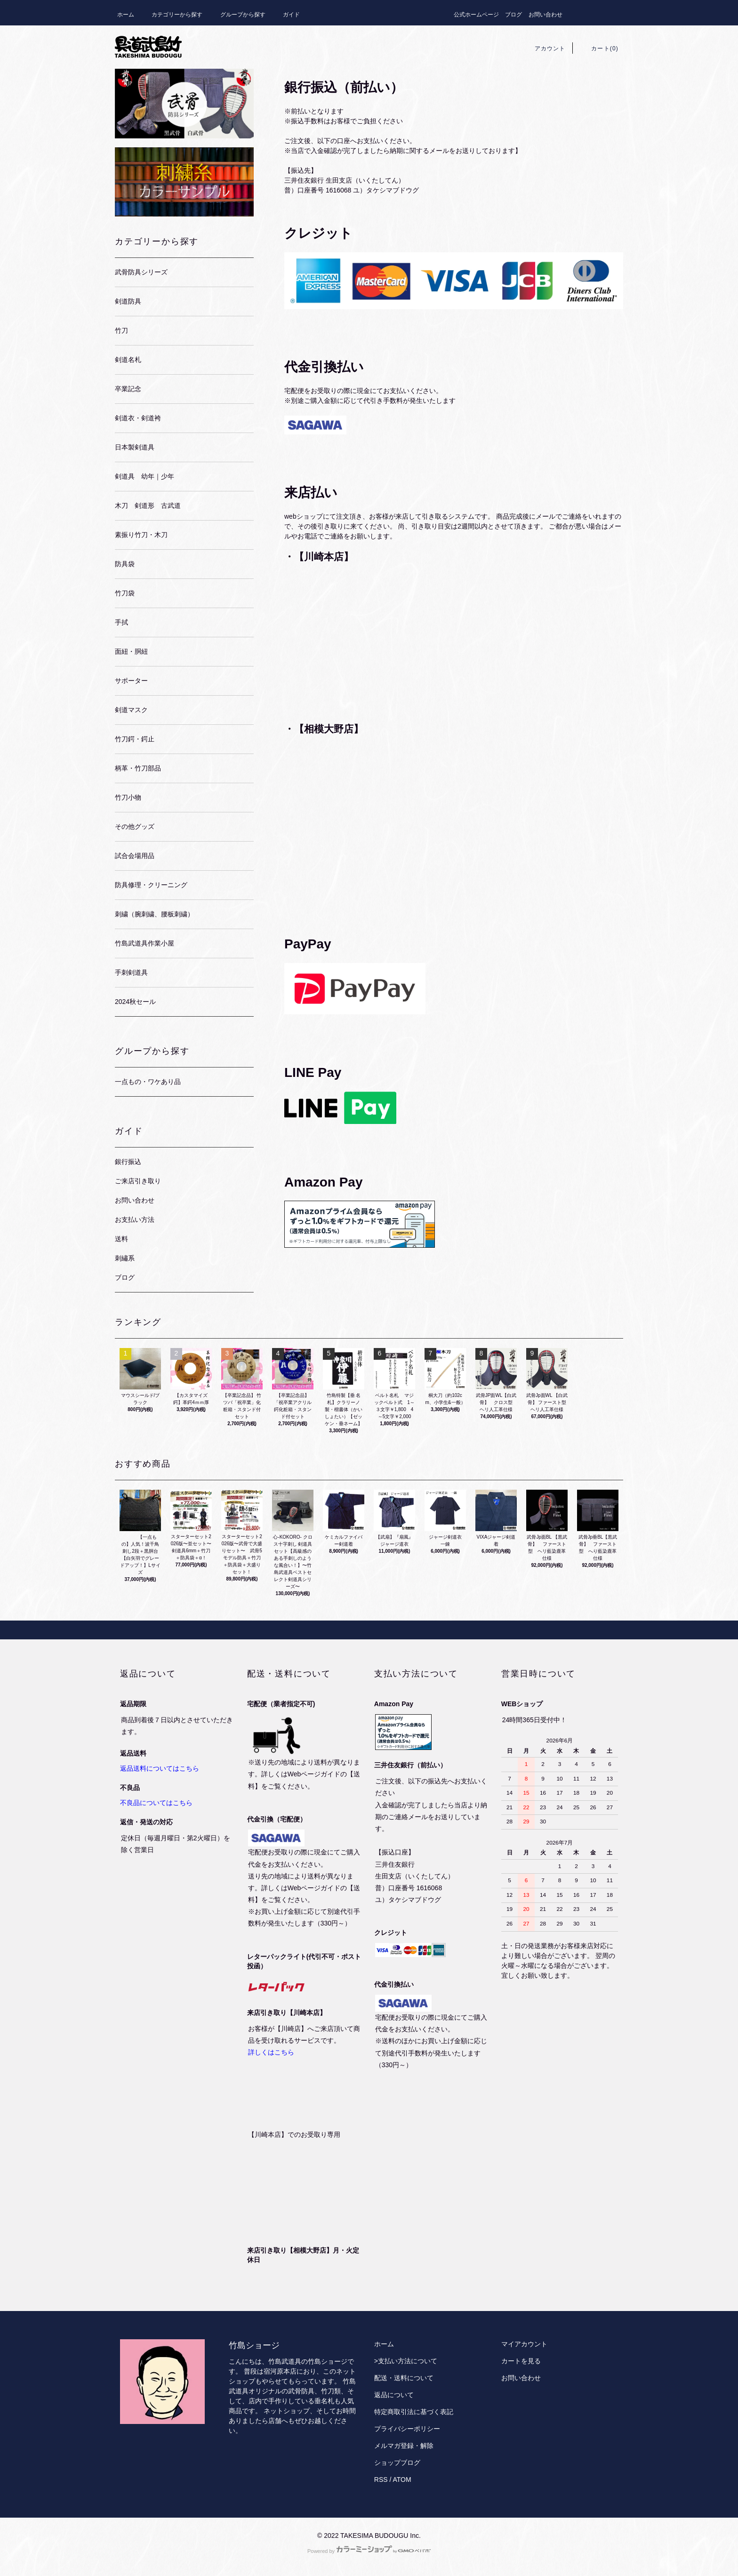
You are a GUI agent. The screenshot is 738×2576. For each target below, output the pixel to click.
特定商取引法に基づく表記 (413, 2412)
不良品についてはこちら (156, 1802)
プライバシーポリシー (407, 2428)
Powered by (369, 2551)
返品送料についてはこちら (159, 1768)
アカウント (544, 48)
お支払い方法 (134, 1219)
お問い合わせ (545, 14)
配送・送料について (403, 2378)
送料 (121, 1239)
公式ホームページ (476, 14)
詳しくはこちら (271, 2052)
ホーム (125, 14)
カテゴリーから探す (171, 14)
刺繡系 (125, 1258)
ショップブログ (397, 2462)
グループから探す (237, 14)
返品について (394, 2395)
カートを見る (521, 2361)
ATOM (402, 2479)
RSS (381, 2479)
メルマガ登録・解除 (403, 2445)
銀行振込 (128, 1161)
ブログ (513, 14)
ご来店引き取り (138, 1181)
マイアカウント (524, 2344)
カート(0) (599, 48)
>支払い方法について (405, 2361)
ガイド (286, 14)
